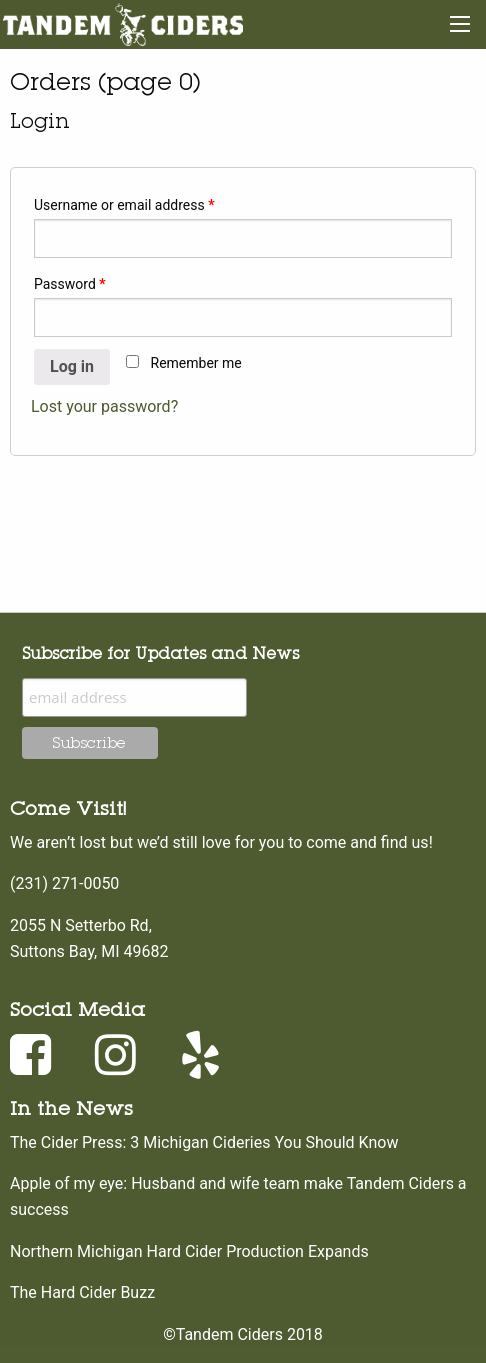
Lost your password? (104, 406)
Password (70, 284)
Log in (72, 366)
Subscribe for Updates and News (160, 653)
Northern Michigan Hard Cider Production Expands (189, 1251)
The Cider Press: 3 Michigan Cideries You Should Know (204, 1142)
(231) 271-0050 (64, 883)
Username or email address (124, 205)
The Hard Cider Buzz (82, 1292)
